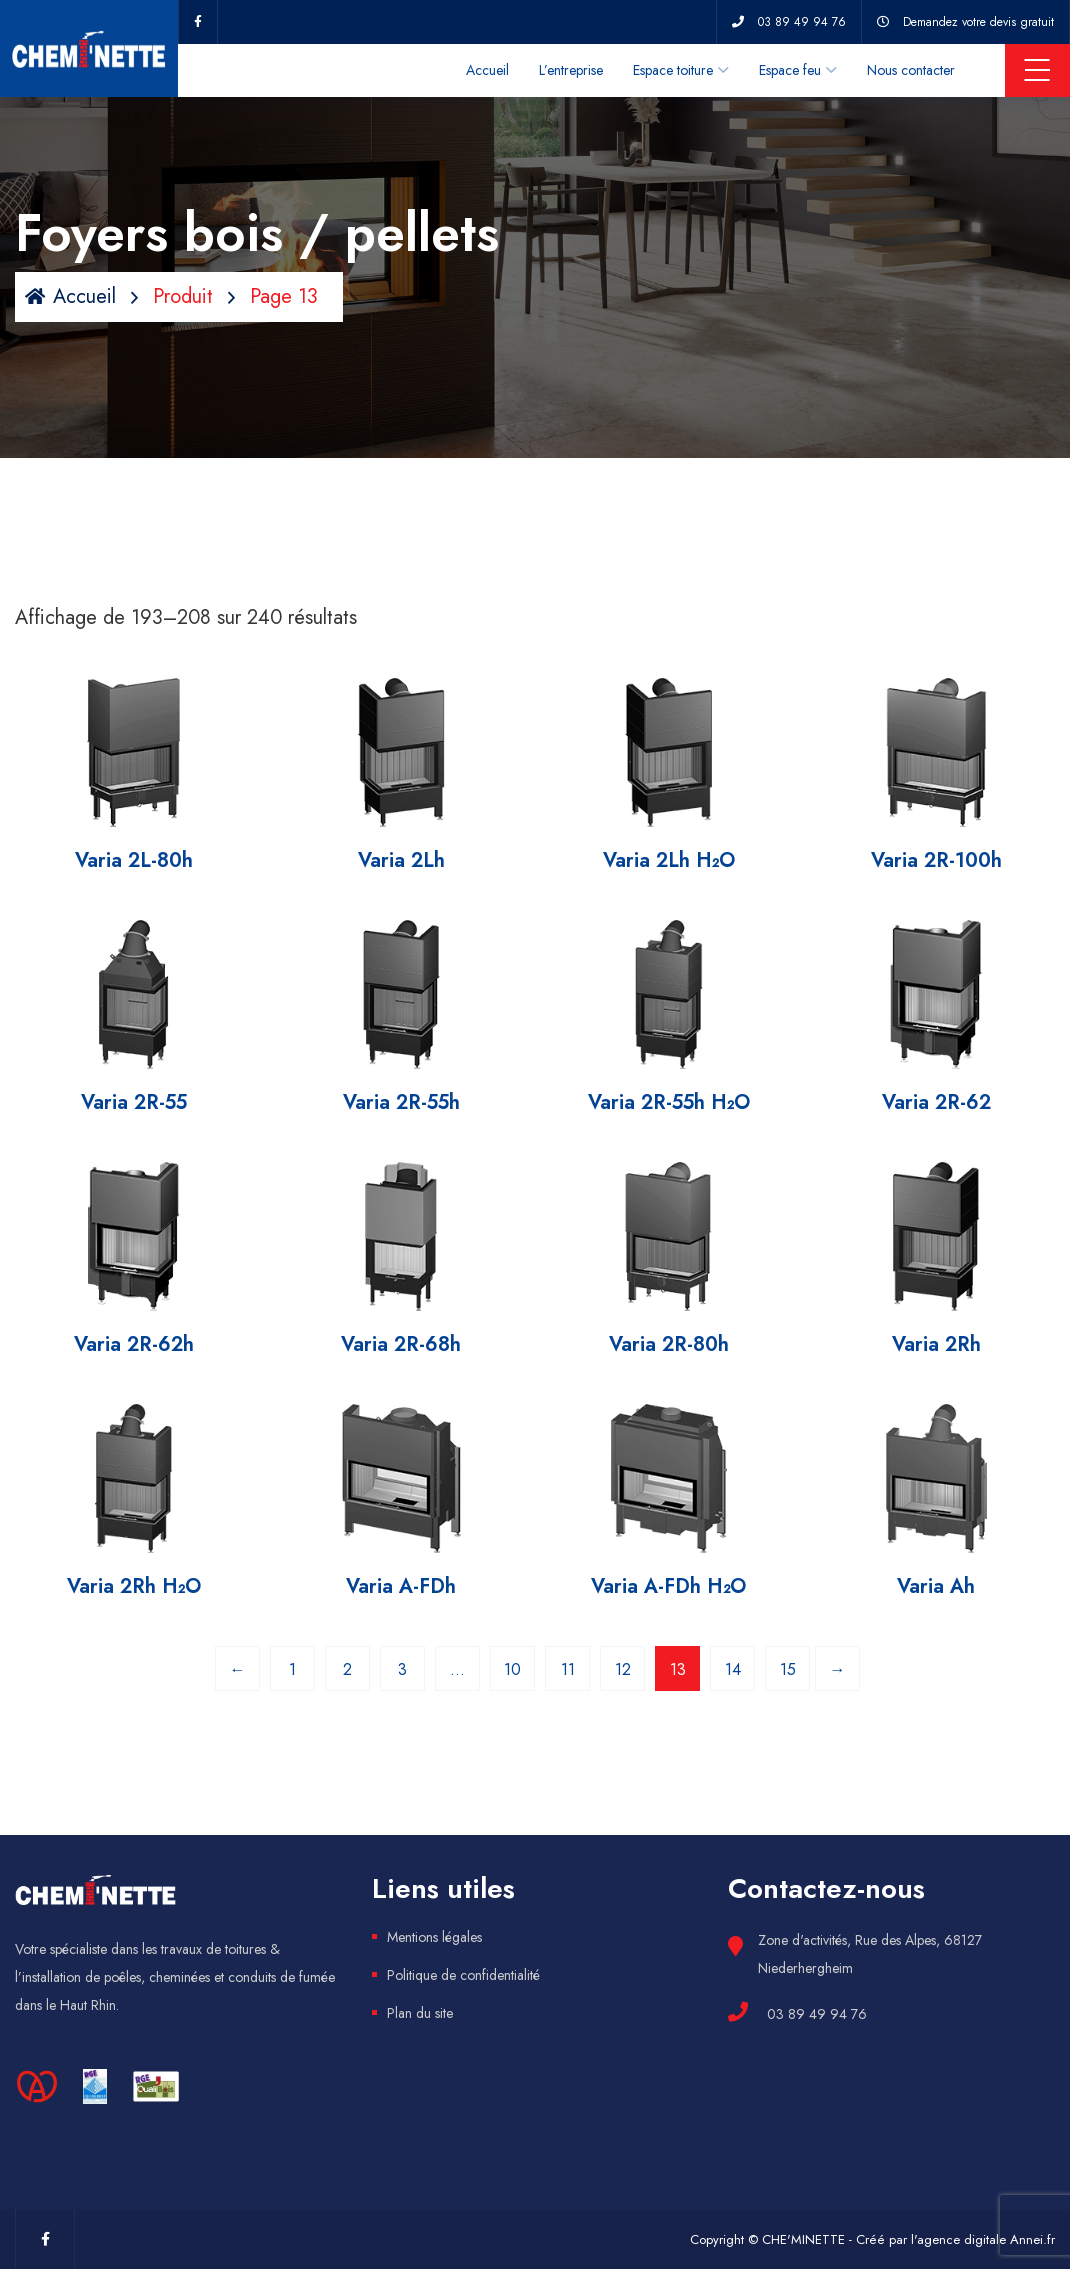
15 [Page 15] (788, 1669)
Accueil (487, 70)
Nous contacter (911, 70)
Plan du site (420, 2013)
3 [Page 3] (402, 1669)
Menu (1037, 70)
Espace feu (790, 70)
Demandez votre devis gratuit (978, 22)
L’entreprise (571, 70)
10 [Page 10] (512, 1669)
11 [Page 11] (568, 1669)
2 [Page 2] (347, 1669)
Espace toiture (673, 70)
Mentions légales (434, 1937)
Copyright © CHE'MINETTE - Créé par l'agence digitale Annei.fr (872, 2239)
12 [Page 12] (623, 1669)
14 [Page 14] (733, 1669)
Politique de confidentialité (463, 1975)
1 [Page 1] (292, 1669)
